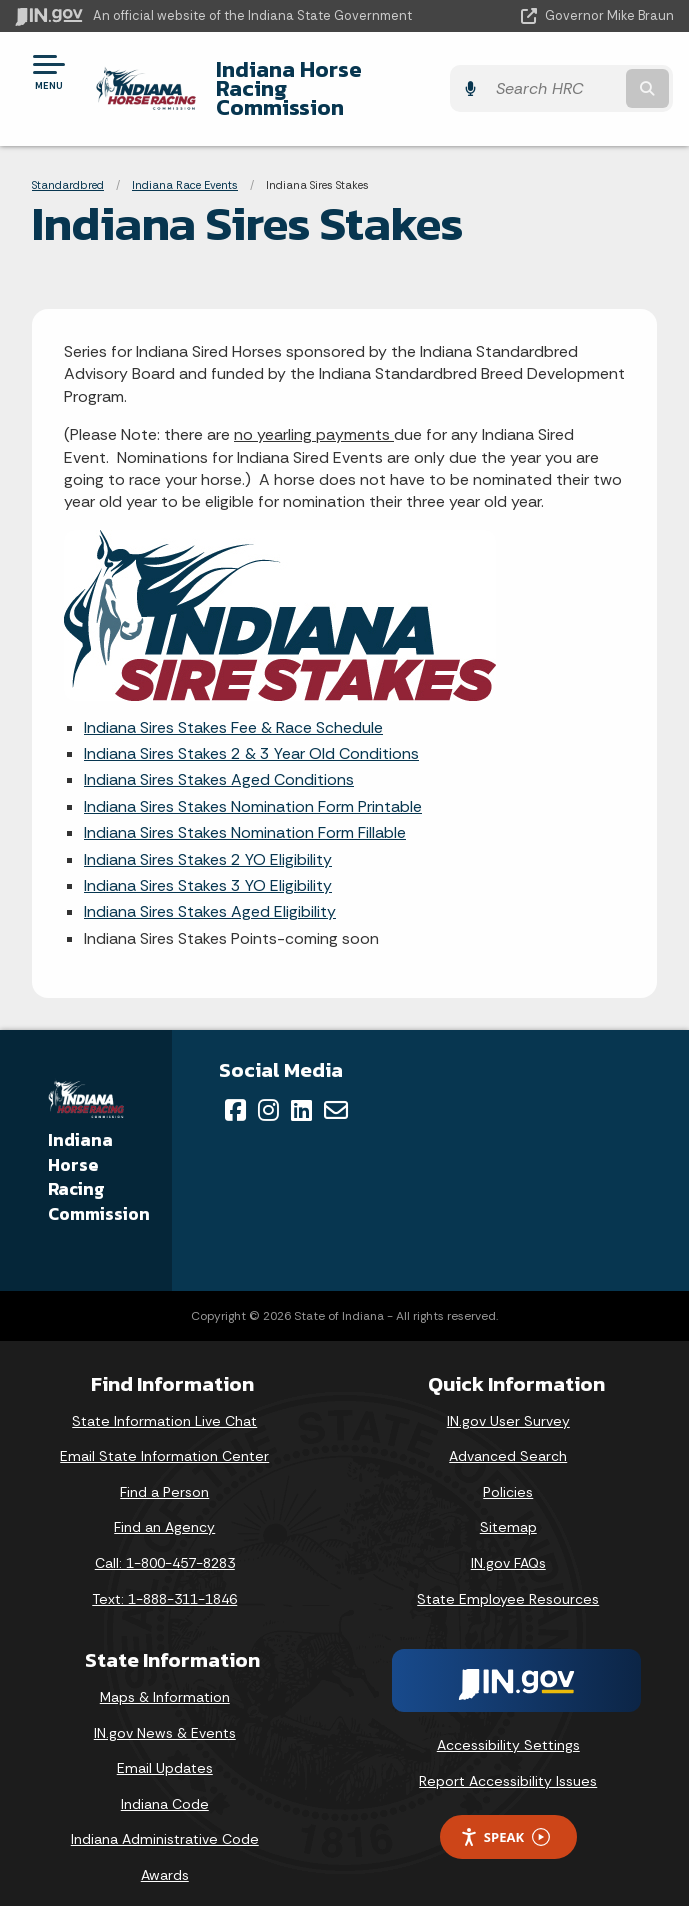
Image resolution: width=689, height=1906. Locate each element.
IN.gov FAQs (508, 1544)
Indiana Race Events (185, 165)
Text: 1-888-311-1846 (164, 1579)
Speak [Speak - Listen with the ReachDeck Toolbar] (505, 1817)
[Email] (336, 1091)
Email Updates (165, 1749)
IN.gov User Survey (508, 1401)
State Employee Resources (508, 1579)
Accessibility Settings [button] (508, 1726)
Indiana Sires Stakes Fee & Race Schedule (233, 708)
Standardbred (68, 165)
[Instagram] (268, 1091)
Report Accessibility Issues (508, 1762)
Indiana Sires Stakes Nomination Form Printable (253, 787)
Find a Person (164, 1473)
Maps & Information (165, 1678)
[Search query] (579, 79)
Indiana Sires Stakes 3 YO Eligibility (208, 866)
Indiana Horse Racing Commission (324, 78)
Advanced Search (508, 1437)
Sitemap (508, 1508)
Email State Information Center (164, 1437)
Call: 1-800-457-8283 (165, 1544)
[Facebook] (235, 1091)
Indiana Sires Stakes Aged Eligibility (210, 892)
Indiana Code (165, 1785)
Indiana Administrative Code (165, 1820)
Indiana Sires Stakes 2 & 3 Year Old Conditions (251, 734)
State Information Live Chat (164, 1401)
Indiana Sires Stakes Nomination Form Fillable (245, 813)
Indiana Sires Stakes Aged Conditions (219, 760)
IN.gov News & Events (165, 1713)
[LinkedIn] (301, 1091)
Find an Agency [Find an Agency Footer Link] (164, 1508)
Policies (508, 1473)
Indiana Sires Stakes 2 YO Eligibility (208, 839)
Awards (165, 1856)
